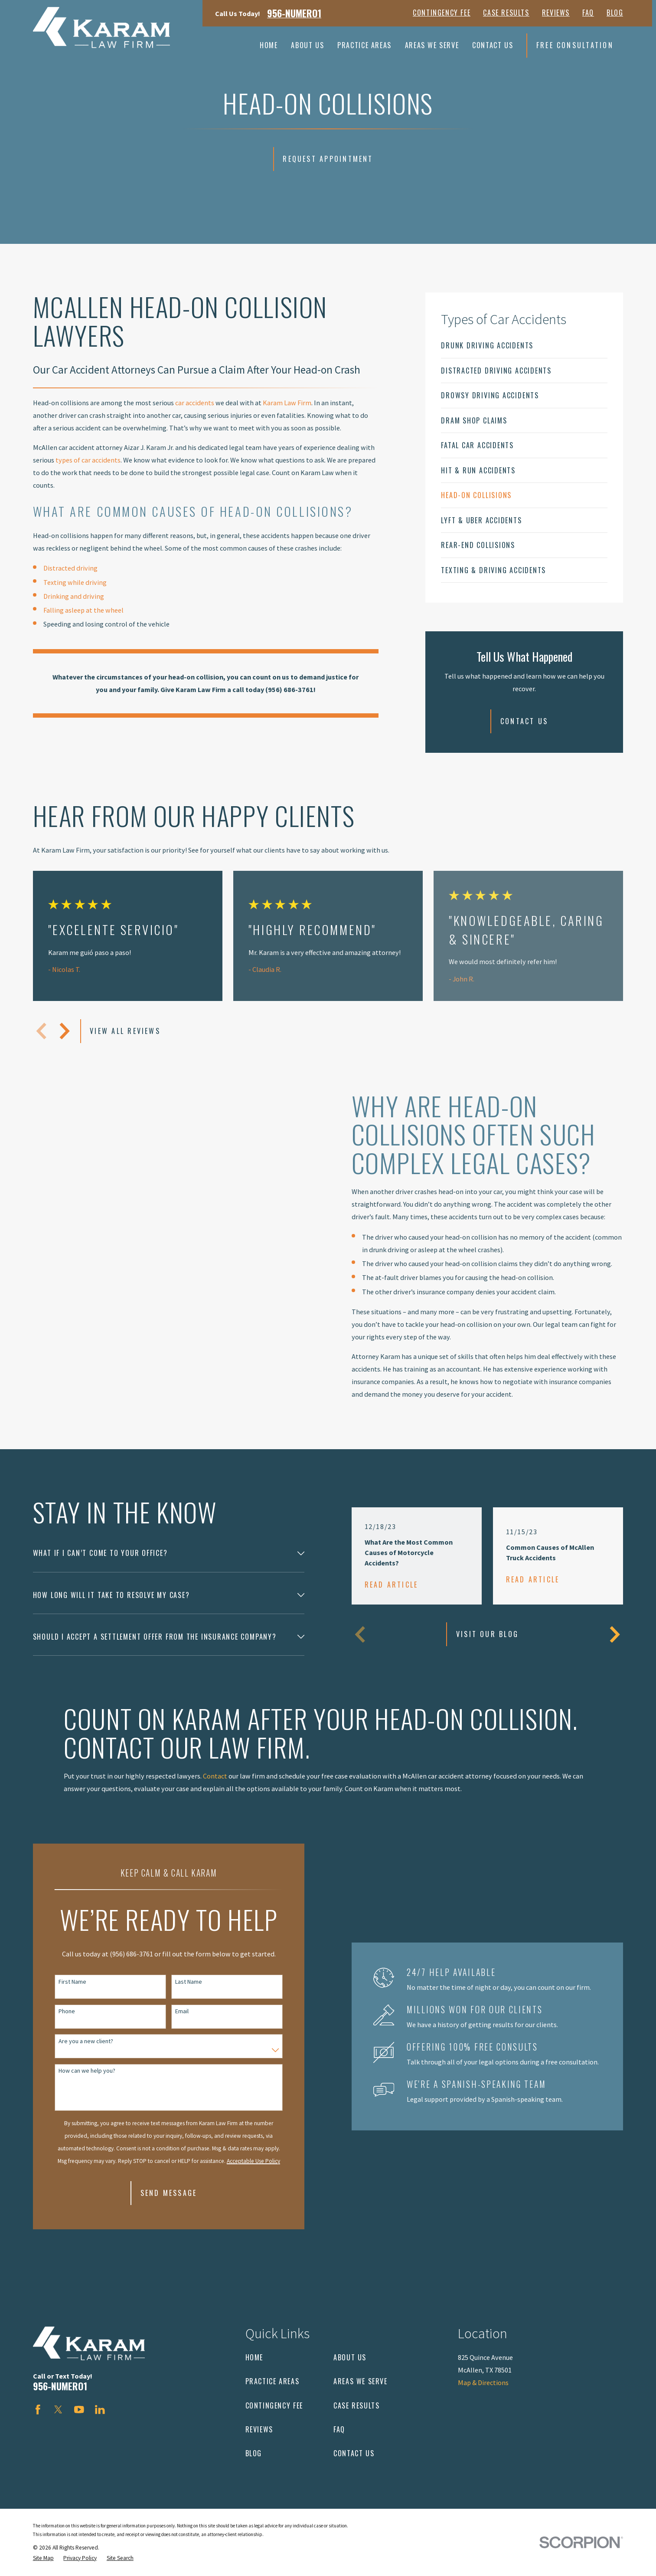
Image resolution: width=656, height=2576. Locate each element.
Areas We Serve (360, 2381)
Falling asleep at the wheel (83, 610)
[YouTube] (79, 2410)
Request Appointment (328, 159)
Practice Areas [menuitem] (364, 45)
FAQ (588, 12)
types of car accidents (88, 460)
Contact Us (524, 721)
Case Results (506, 12)
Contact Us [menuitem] (492, 45)
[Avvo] (121, 2410)
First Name (60, 1981)
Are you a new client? (73, 2041)
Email (169, 2011)
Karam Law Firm (287, 402)
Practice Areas (272, 2381)
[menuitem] (524, 345)
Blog (615, 12)
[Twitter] (58, 2410)
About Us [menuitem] (307, 45)
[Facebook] (38, 2410)
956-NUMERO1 (294, 13)
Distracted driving (70, 568)
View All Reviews (125, 1031)
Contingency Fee (441, 12)
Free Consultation (575, 45)
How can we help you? (74, 2070)
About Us (349, 2357)
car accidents (194, 402)
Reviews (556, 12)
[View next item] (64, 1031)
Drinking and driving (73, 596)
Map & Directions (483, 2382)
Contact (215, 1788)
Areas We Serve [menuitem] (432, 45)
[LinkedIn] (100, 2410)
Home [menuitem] (268, 45)
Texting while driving (75, 582)
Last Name (176, 1981)
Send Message (155, 2193)
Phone (54, 2011)
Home (254, 2357)
